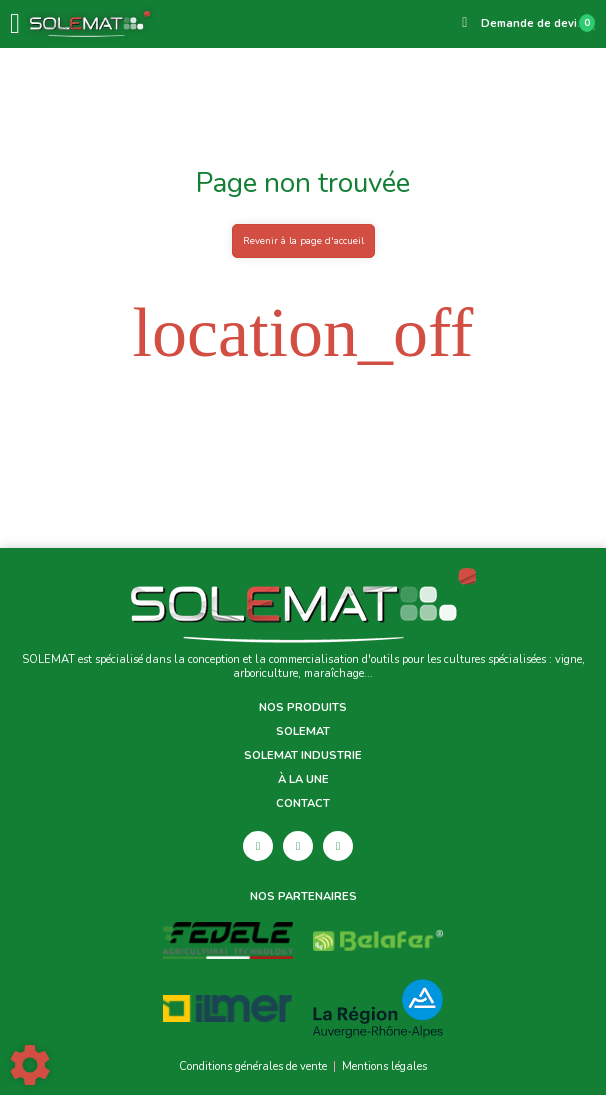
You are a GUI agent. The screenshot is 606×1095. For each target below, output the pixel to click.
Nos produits (303, 708)
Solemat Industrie (303, 756)
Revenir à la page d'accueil (303, 240)
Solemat (303, 732)
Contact (303, 804)
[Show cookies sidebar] (30, 1065)
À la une (303, 780)
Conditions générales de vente (253, 1066)
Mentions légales (384, 1066)
